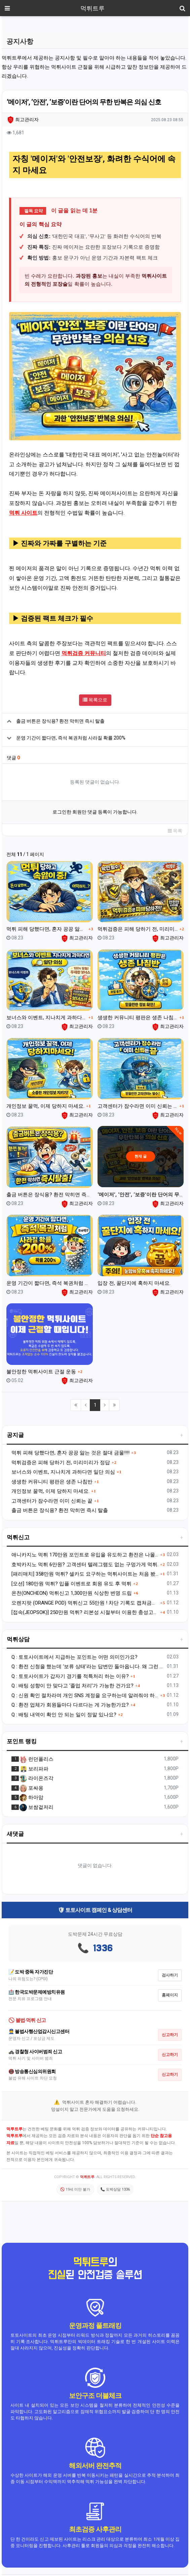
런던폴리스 (36, 1759)
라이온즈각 (36, 1778)
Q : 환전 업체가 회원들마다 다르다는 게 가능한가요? (70, 1705)
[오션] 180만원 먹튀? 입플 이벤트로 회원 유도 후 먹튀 (71, 1584)
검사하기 (170, 1975)
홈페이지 (170, 1995)
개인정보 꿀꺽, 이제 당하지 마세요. (45, 1106)
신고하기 (170, 2034)
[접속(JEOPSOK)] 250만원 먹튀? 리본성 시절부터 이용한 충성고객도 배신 (84, 1612)
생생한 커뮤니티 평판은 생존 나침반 (138, 1018)
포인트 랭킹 (22, 1741)
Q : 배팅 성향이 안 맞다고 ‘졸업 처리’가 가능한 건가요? (72, 1686)
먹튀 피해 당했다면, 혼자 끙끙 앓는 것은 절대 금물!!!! (46, 929)
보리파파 (34, 1769)
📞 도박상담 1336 (115, 2189)
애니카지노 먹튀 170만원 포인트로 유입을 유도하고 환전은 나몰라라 (84, 1555)
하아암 (31, 1797)
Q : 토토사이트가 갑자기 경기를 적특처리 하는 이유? (70, 1676)
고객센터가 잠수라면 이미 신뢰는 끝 (138, 1106)
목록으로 (95, 699)
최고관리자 (23, 119)
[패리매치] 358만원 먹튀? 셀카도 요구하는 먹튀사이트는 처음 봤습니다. (84, 1574)
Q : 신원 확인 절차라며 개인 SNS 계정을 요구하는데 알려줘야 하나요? (84, 1695)
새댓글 (15, 1833)
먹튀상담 (18, 1639)
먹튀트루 (92, 8)
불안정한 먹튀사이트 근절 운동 (41, 1372)
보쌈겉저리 (36, 1807)
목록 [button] (175, 830)
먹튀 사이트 (23, 513)
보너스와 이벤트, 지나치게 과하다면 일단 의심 (46, 1018)
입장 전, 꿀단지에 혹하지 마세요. (134, 1283)
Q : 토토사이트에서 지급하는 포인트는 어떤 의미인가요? (74, 1657)
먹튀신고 (18, 1537)
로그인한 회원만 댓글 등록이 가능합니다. (95, 812)
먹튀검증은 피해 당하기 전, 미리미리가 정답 (138, 929)
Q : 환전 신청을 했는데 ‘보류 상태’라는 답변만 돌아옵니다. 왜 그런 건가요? (87, 1666)
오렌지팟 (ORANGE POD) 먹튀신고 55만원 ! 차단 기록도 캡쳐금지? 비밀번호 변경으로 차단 (84, 1603)
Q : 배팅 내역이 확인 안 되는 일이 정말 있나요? (63, 1715)
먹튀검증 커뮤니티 (84, 653)
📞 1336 (95, 1948)
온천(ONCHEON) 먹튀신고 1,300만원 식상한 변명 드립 (71, 1593)
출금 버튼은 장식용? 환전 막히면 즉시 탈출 (60, 721)
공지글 (15, 1435)
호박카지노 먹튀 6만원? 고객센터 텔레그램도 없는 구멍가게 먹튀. (84, 1564)
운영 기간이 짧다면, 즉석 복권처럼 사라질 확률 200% (70, 738)
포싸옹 (31, 1788)
